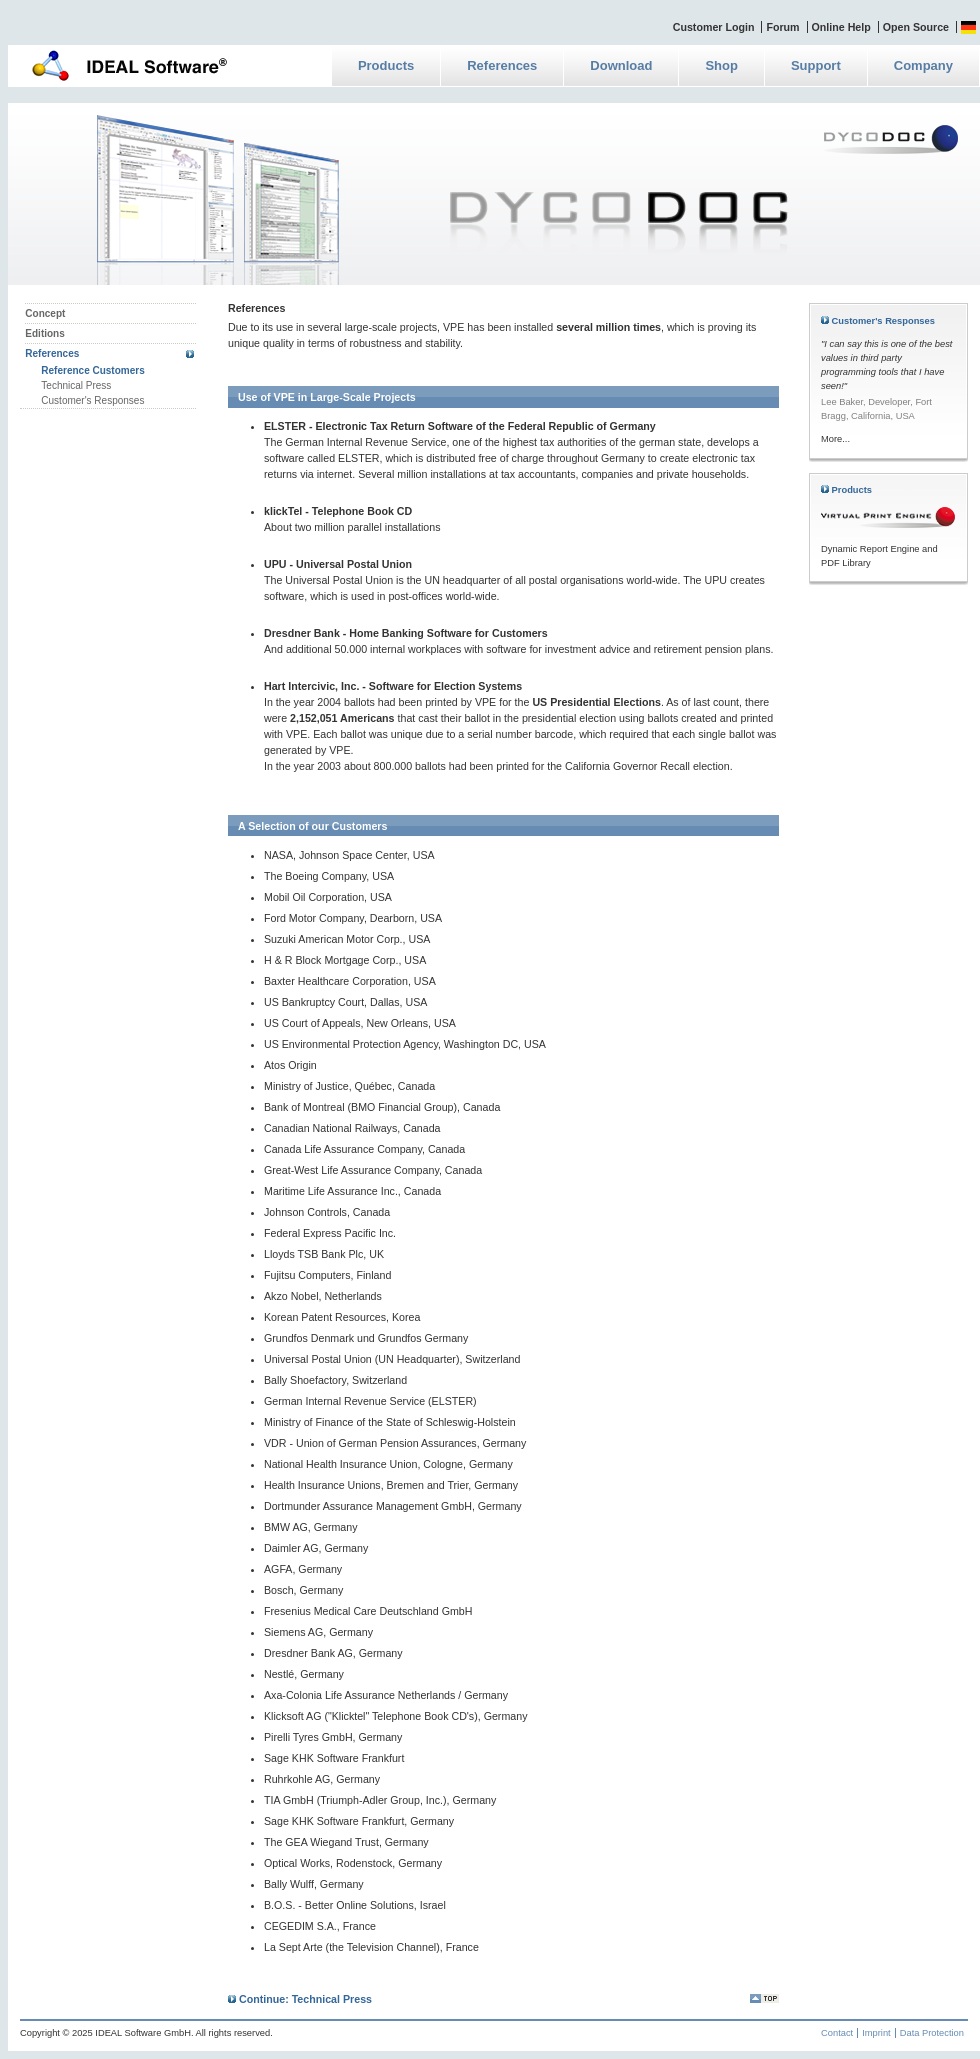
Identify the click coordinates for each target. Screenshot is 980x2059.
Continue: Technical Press (300, 1999)
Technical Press (76, 385)
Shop (721, 65)
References (502, 65)
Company (923, 65)
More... (835, 439)
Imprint (876, 2033)
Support (816, 65)
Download (621, 65)
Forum (782, 27)
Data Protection (932, 2033)
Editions (44, 333)
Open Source (916, 27)
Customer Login (714, 27)
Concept (45, 313)
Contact (837, 2033)
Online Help (841, 27)
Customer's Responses (92, 400)
